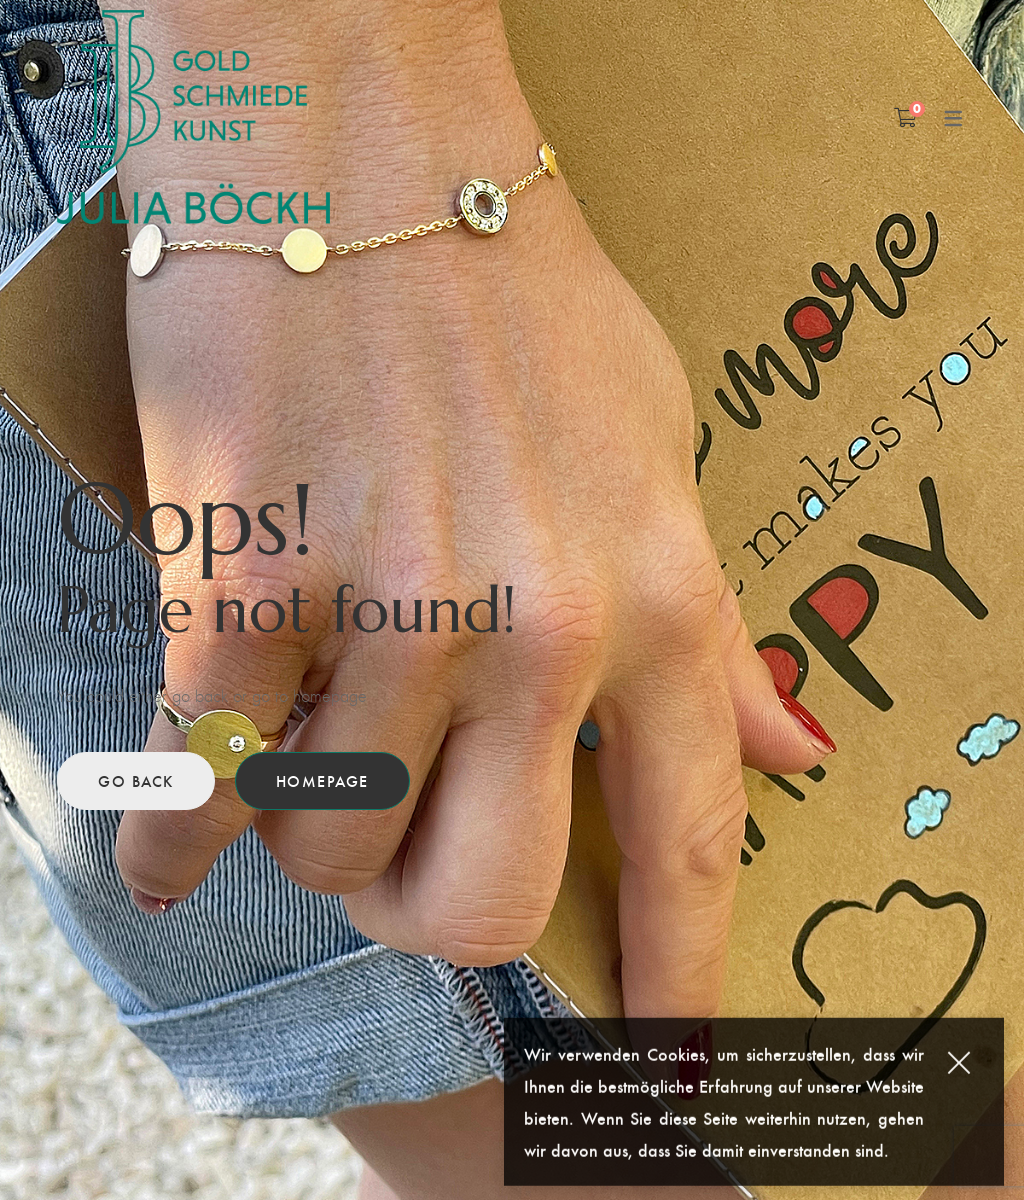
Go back (136, 780)
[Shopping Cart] (905, 117)
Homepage (322, 780)
